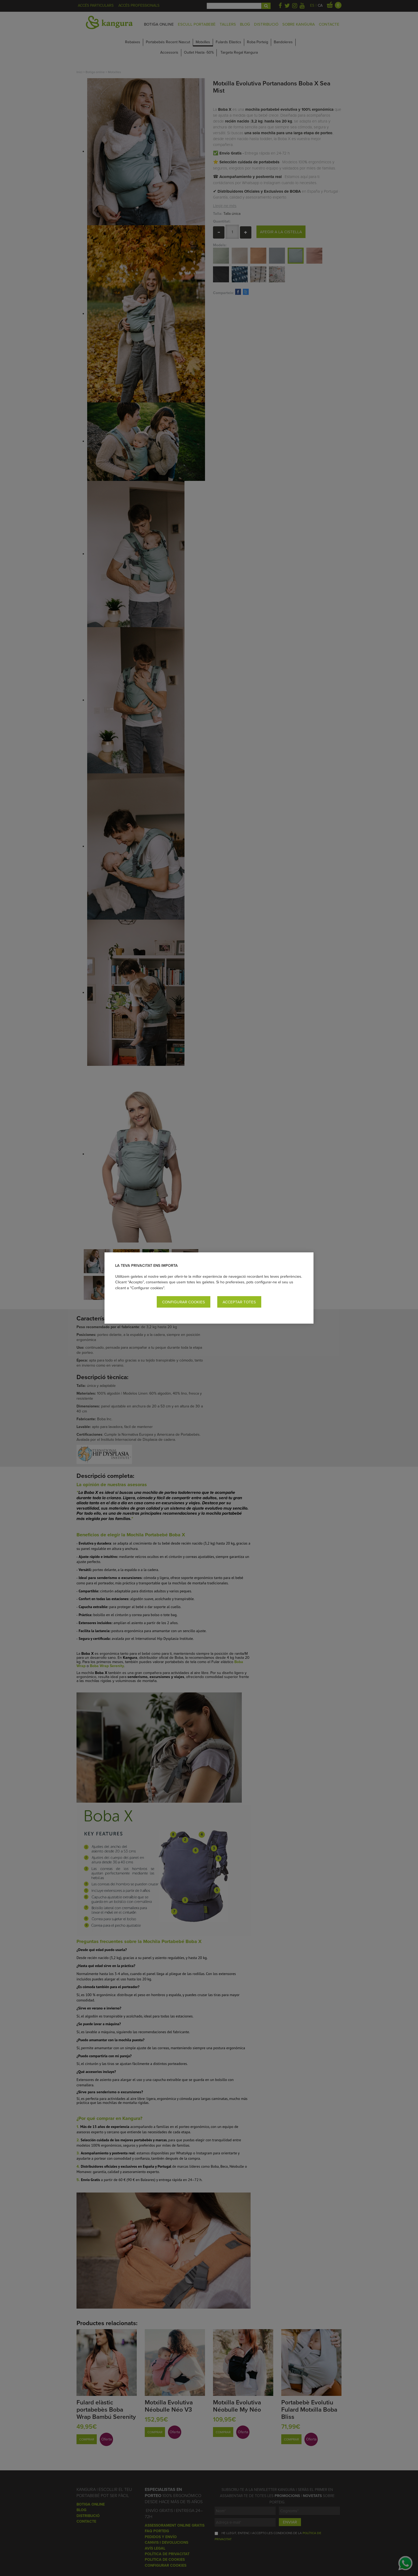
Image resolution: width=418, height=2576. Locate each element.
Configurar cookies (183, 1302)
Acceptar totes (239, 1302)
